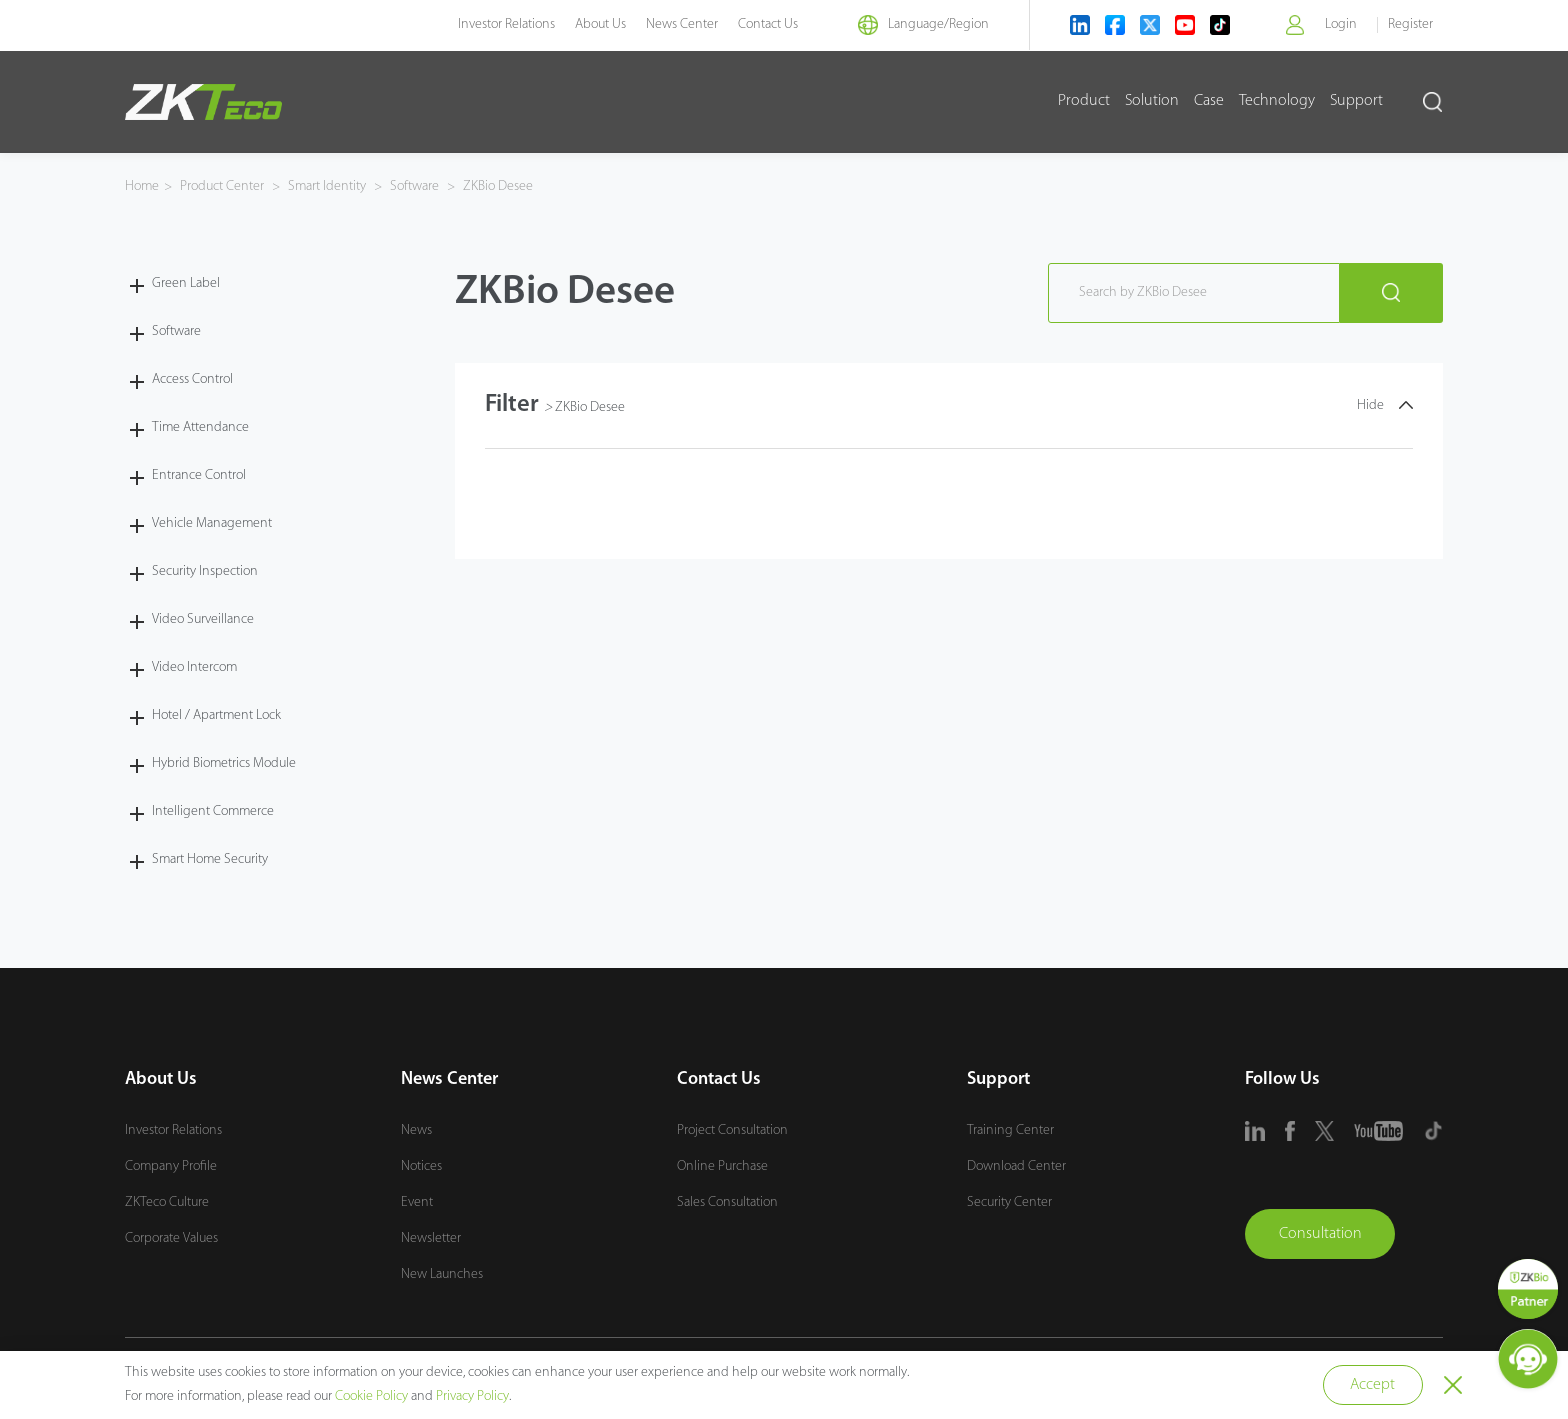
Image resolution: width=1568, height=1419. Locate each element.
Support (1356, 101)
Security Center (1009, 1202)
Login (1341, 24)
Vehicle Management (212, 523)
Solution (1152, 101)
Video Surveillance (203, 619)
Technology (1277, 101)
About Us (600, 24)
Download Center (1016, 1166)
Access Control (192, 379)
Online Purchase (722, 1166)
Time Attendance (200, 427)
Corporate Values (171, 1238)
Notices (421, 1166)
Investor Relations (506, 24)
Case (1209, 101)
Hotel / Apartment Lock (216, 715)
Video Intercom (194, 667)
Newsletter (431, 1238)
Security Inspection (205, 571)
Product (1084, 101)
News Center (682, 24)
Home (142, 186)
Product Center (223, 186)
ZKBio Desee (496, 186)
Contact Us (768, 24)
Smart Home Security (210, 859)
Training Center (1010, 1130)
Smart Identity (327, 186)
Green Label (186, 283)
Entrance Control (199, 475)
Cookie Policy (371, 1396)
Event (417, 1202)
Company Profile (171, 1166)
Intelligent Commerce (213, 811)
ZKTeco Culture (167, 1202)
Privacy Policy (472, 1396)
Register (1410, 24)
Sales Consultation (727, 1202)
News (416, 1130)
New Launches (442, 1274)
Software (414, 186)
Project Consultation (732, 1130)
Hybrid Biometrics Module (224, 763)
